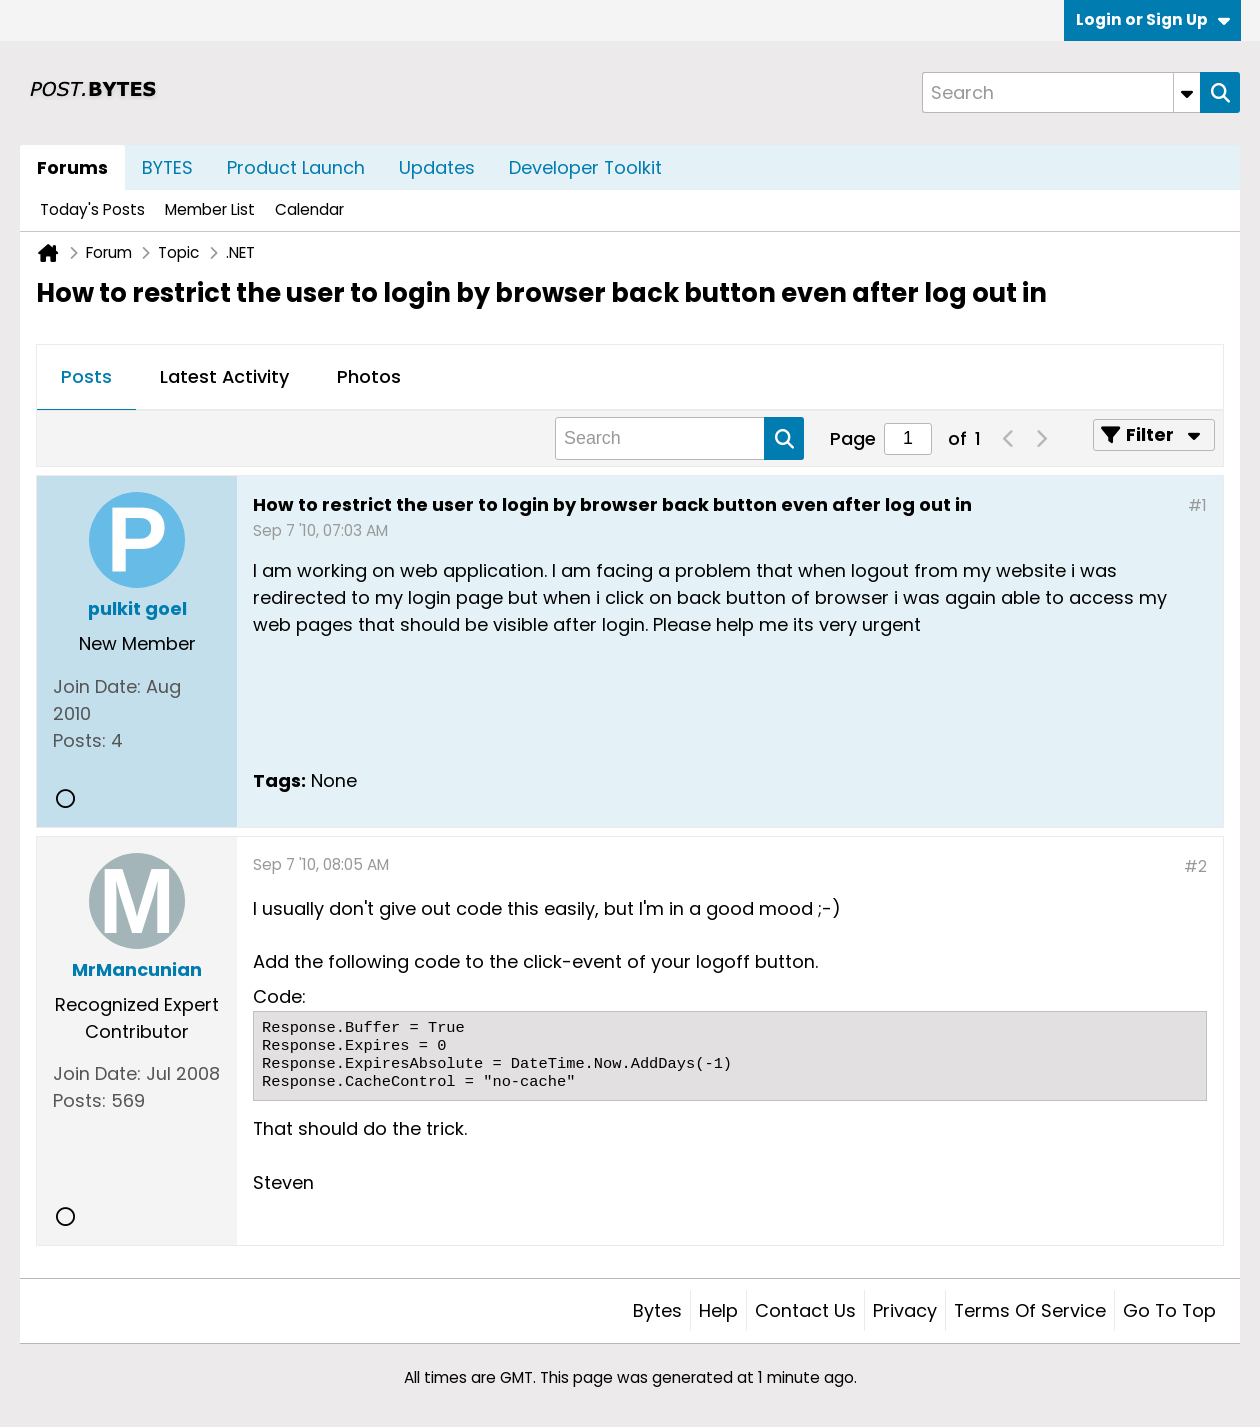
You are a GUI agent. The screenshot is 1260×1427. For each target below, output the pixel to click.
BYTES (167, 167)
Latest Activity (224, 376)
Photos (369, 376)
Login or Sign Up (1153, 19)
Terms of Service (1030, 1310)
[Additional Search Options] (1187, 92)
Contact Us (805, 1310)
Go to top (1169, 1310)
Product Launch (296, 167)
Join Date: (97, 686)
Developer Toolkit (585, 167)
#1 (1197, 505)
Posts (86, 376)
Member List (210, 209)
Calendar (309, 209)
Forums (72, 167)
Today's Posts (92, 209)
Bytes (657, 1310)
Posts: (79, 740)
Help (718, 1310)
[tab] (86, 378)
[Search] (1061, 92)
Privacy (905, 1310)
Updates (437, 167)
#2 (1195, 866)
